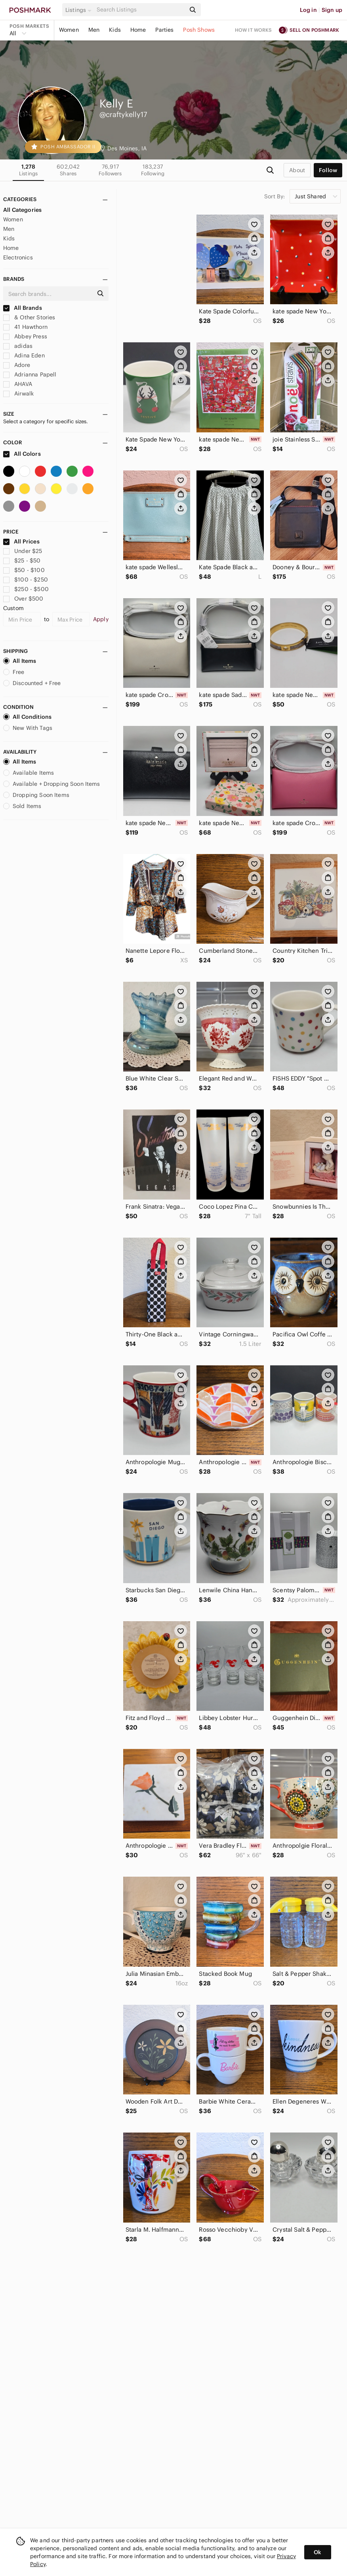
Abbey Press (25, 336)
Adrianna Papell (29, 374)
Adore (16, 365)
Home (138, 29)
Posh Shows (199, 29)
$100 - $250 (25, 579)
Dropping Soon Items (36, 795)
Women (69, 29)
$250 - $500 (26, 589)
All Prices (21, 541)
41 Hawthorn (25, 326)
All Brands (22, 307)
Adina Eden (24, 355)
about (297, 170)
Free (14, 672)
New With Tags (27, 727)
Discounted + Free (32, 683)
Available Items (28, 772)
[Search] (140, 9)
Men (93, 29)
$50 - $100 (24, 570)
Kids (115, 29)
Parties (164, 29)
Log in (308, 9)
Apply (101, 619)
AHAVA (17, 384)
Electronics (18, 257)
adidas (17, 345)
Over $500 (23, 598)
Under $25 (22, 551)
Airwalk (18, 393)
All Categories (22, 209)
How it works (253, 30)
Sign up (332, 9)
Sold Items (22, 806)
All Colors (22, 453)
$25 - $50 (22, 560)
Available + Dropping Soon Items (51, 783)
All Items (19, 660)
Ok (317, 2552)
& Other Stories (29, 317)
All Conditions (27, 716)
